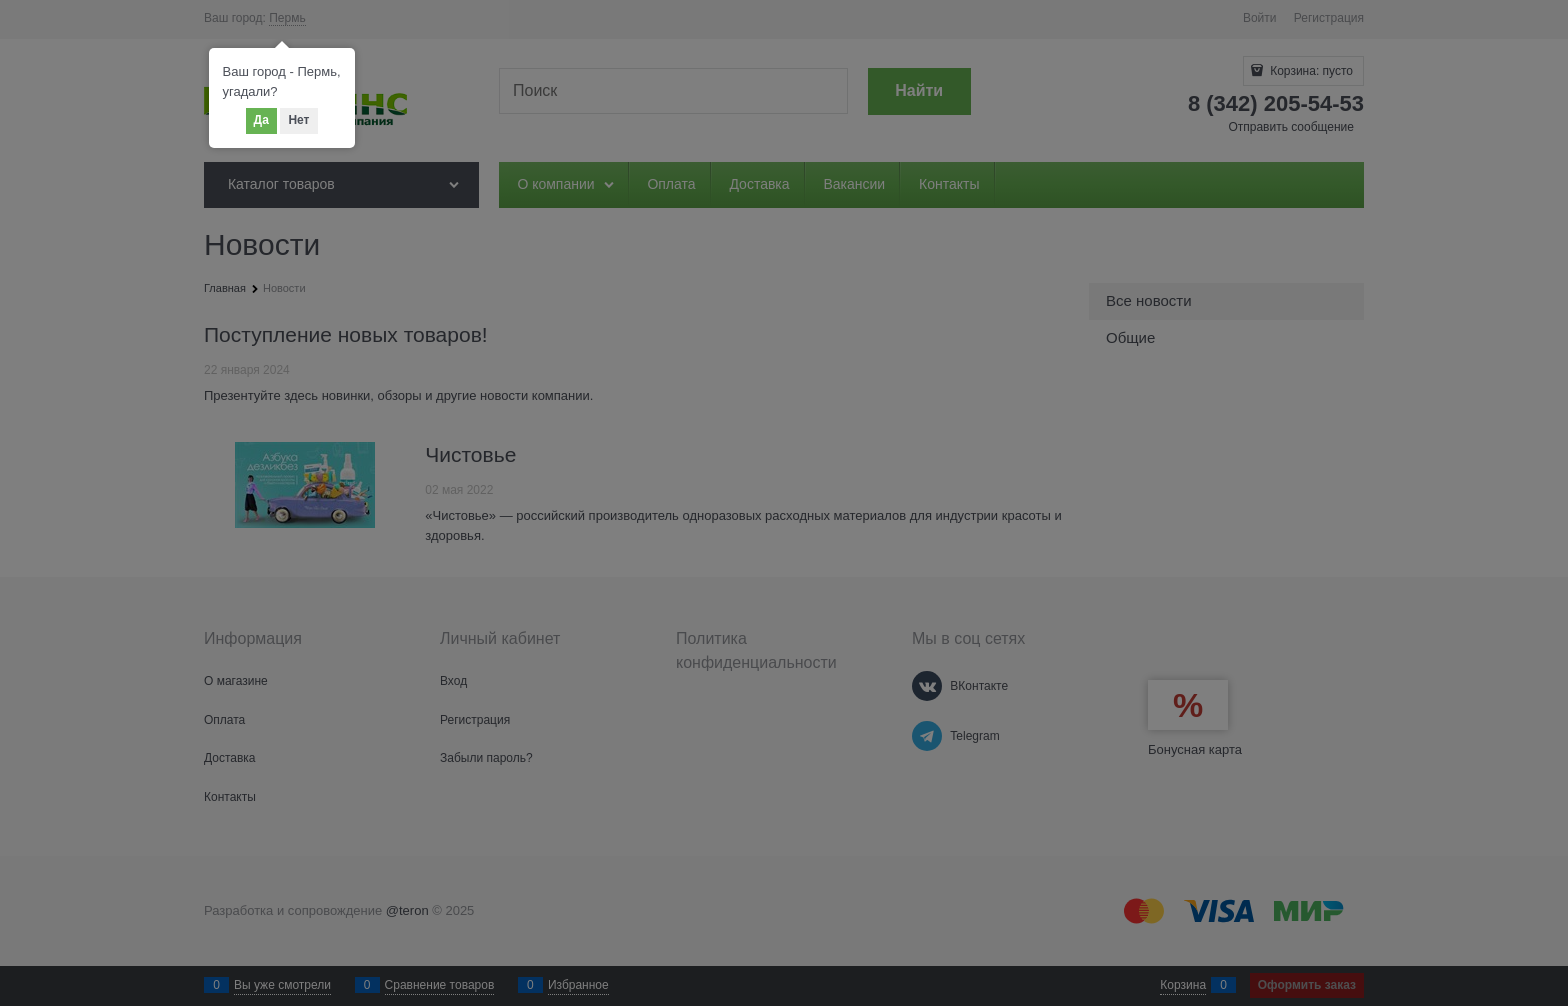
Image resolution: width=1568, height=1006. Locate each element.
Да (261, 120)
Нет (298, 120)
